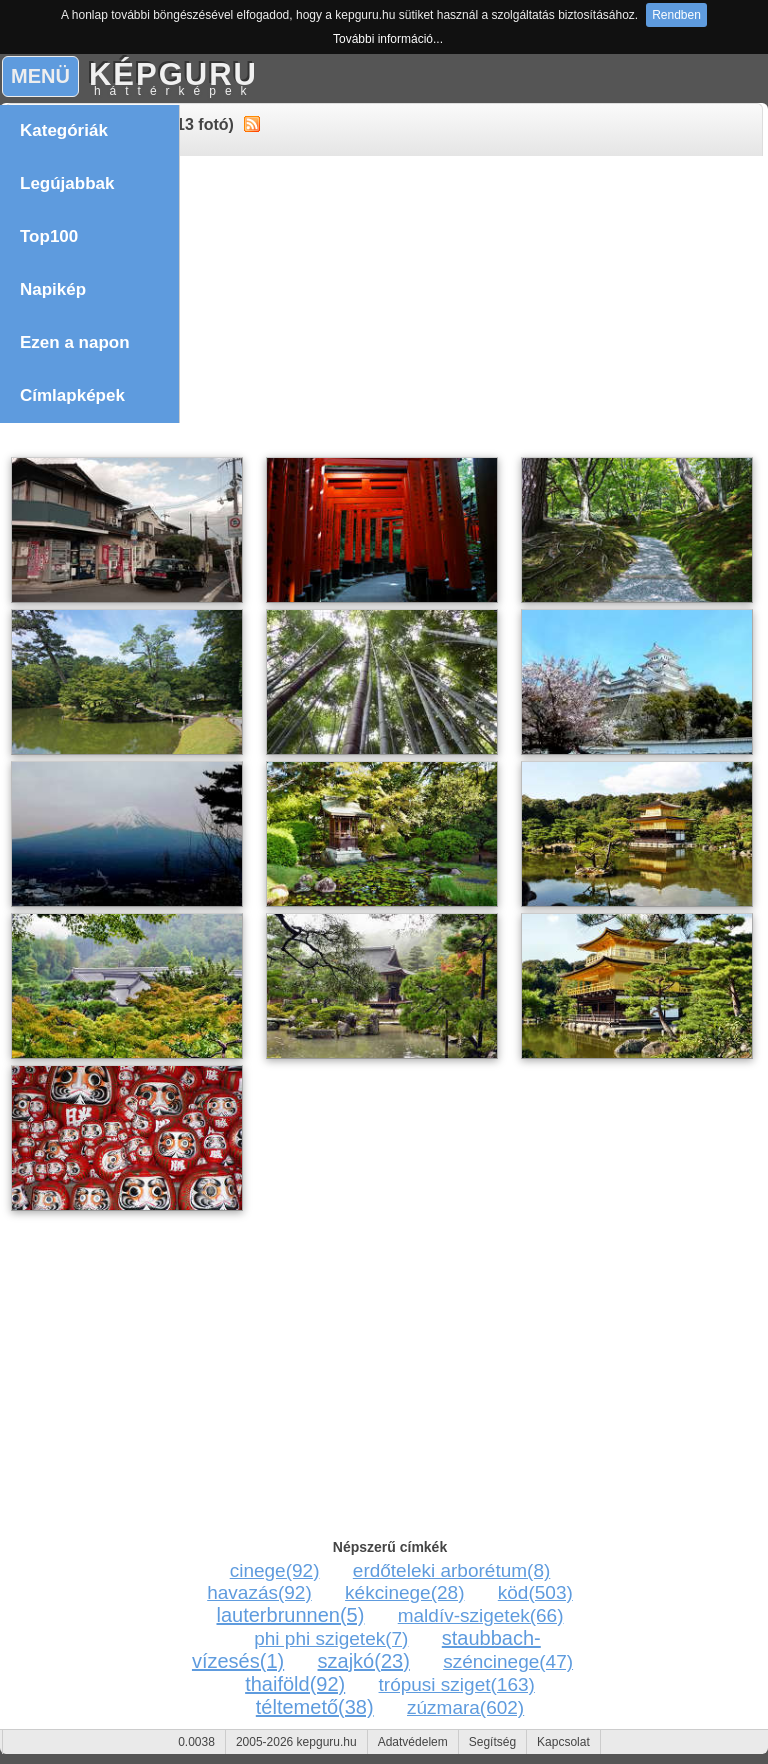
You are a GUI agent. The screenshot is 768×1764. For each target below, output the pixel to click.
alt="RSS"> (252, 123)
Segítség (492, 1742)
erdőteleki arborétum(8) (451, 1570)
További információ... (388, 39)
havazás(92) (259, 1592)
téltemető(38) (315, 1707)
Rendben (676, 15)
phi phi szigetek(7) (331, 1638)
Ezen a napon (75, 342)
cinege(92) (275, 1570)
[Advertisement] (384, 309)
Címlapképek (72, 395)
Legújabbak (67, 183)
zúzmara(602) (465, 1707)
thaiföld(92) (295, 1684)
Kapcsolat (563, 1742)
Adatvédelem (413, 1742)
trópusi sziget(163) (457, 1684)
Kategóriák (66, 130)
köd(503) (535, 1592)
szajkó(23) (364, 1661)
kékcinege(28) (404, 1592)
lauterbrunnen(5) (291, 1615)
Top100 (49, 236)
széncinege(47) (508, 1661)
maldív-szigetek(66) (481, 1615)
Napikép (53, 289)
